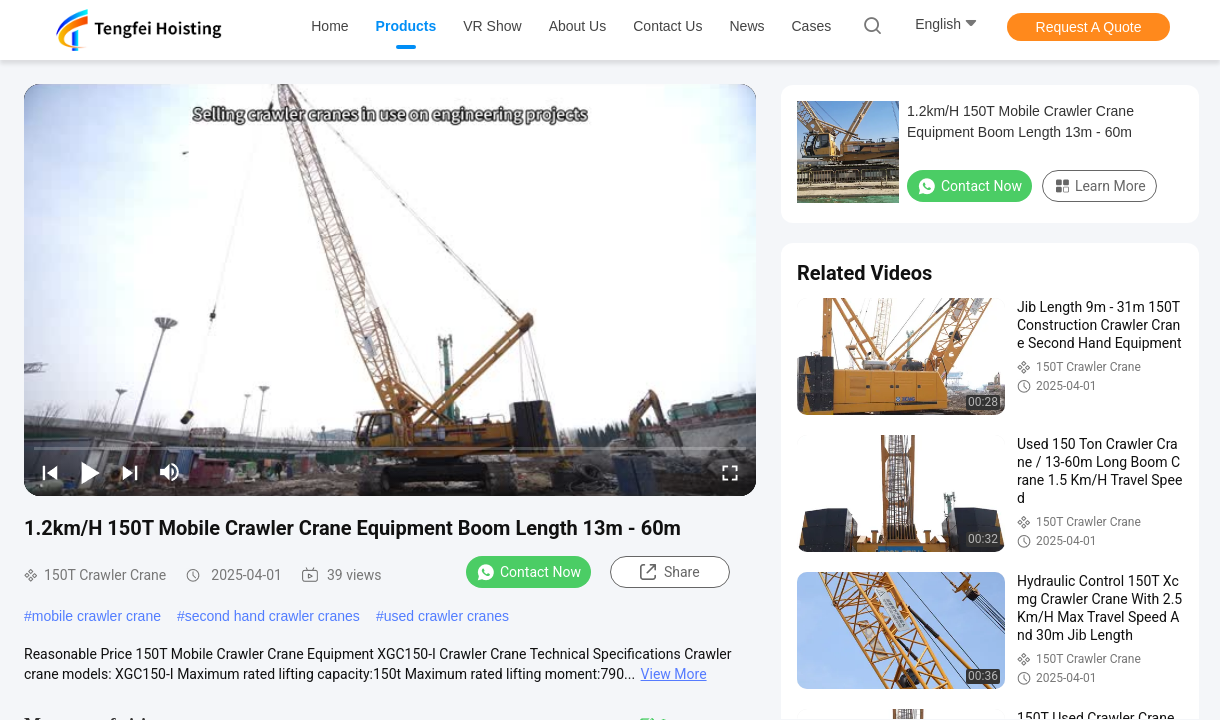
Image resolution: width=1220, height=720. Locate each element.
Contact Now (528, 572)
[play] (390, 290)
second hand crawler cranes (272, 616)
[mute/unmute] (170, 472)
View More (674, 674)
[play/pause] (90, 472)
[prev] (50, 472)
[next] (130, 472)
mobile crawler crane (96, 616)
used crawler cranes (446, 616)
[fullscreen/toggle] (730, 472)
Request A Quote (1089, 27)
